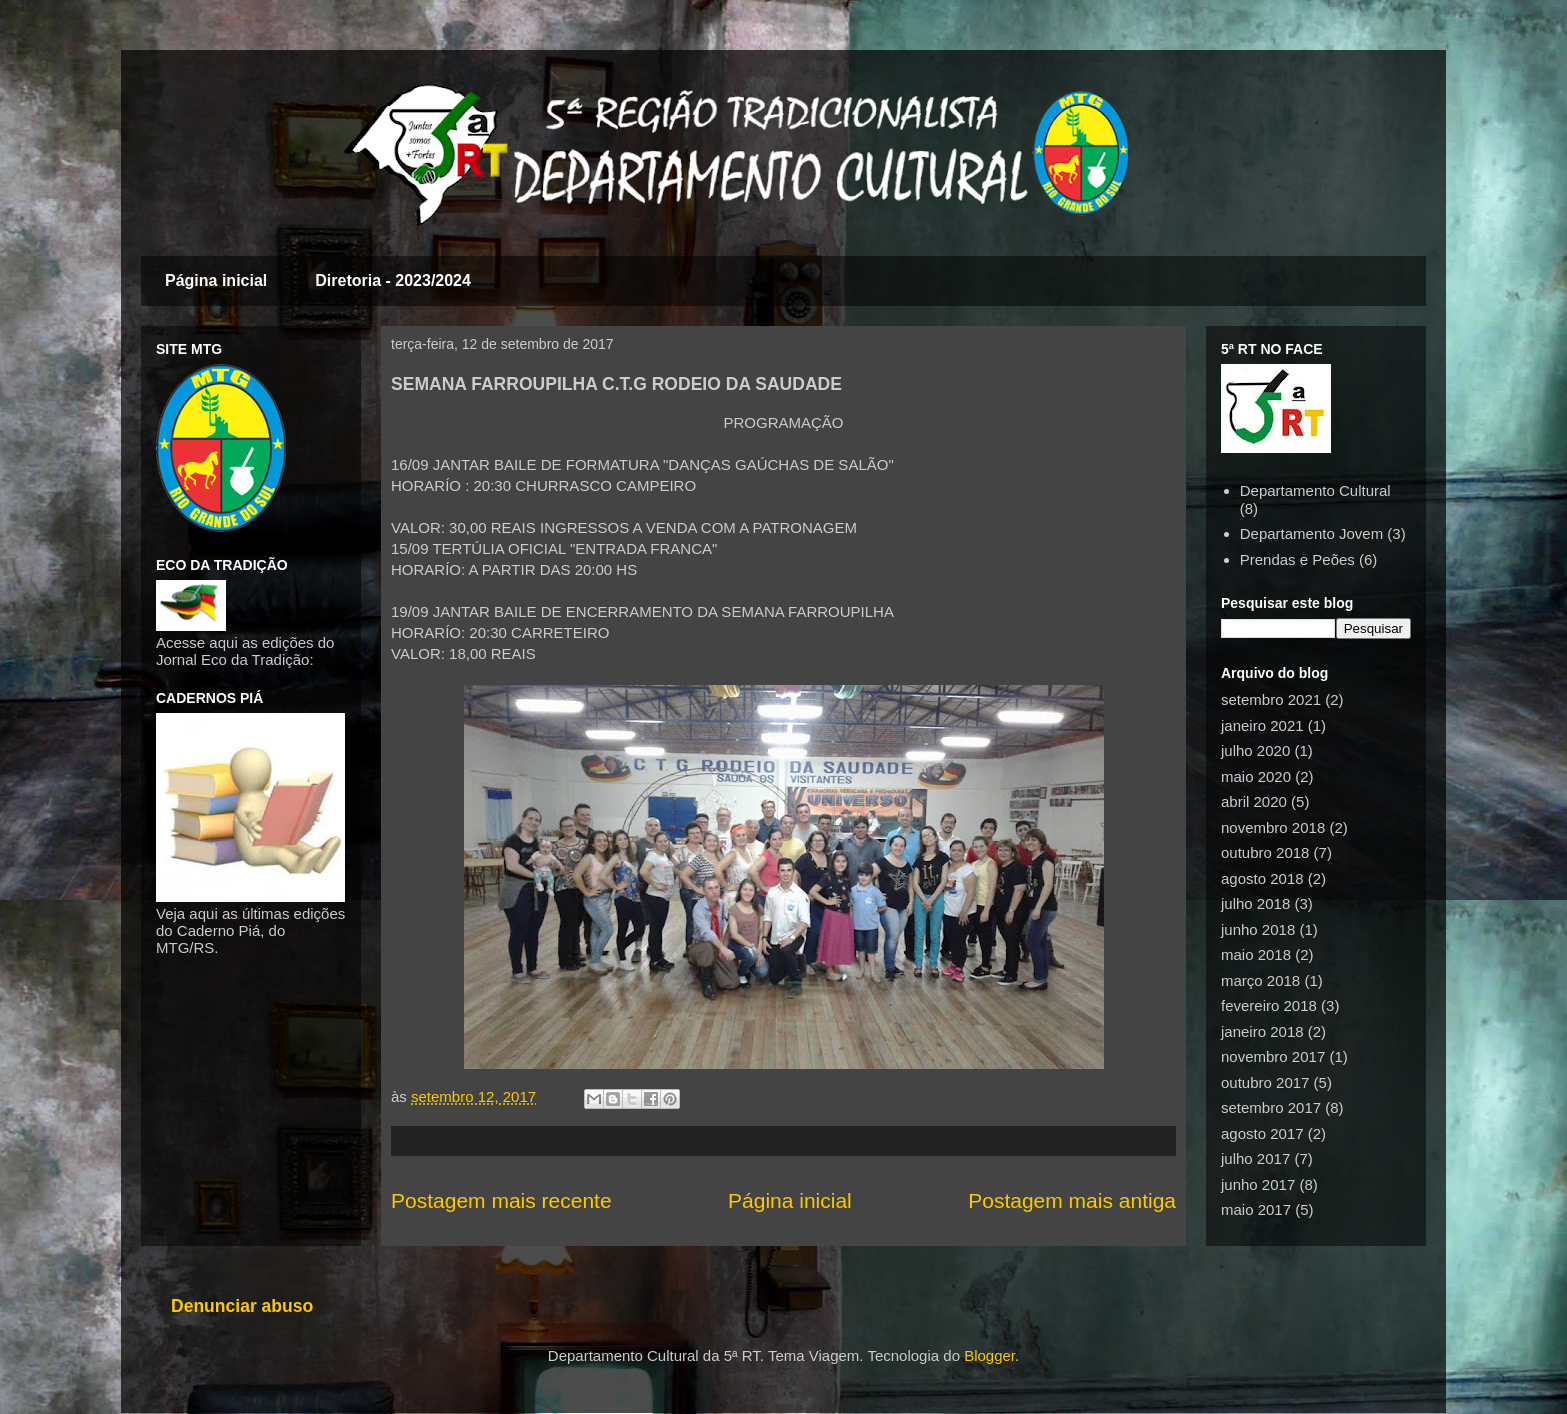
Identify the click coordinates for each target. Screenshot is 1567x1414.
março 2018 (1260, 980)
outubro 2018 (1265, 852)
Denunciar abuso (242, 1306)
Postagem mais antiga (1072, 1200)
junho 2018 (1258, 929)
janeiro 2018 (1262, 1031)
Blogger (989, 1355)
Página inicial (216, 280)
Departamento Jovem (1311, 533)
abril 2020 (1254, 801)
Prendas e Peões (1297, 559)
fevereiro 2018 (1269, 1005)
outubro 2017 (1265, 1082)
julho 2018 (1255, 903)
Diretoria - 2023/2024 (393, 280)
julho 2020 (1255, 750)
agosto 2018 (1262, 878)
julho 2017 (1255, 1158)
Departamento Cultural (1315, 490)
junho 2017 (1258, 1184)
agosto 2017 (1262, 1133)
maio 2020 (1256, 776)
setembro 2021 (1271, 699)
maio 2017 (1256, 1209)
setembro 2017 (1271, 1107)
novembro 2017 (1273, 1056)
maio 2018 (1256, 954)
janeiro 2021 (1262, 725)
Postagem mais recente (501, 1200)
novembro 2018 (1273, 827)
